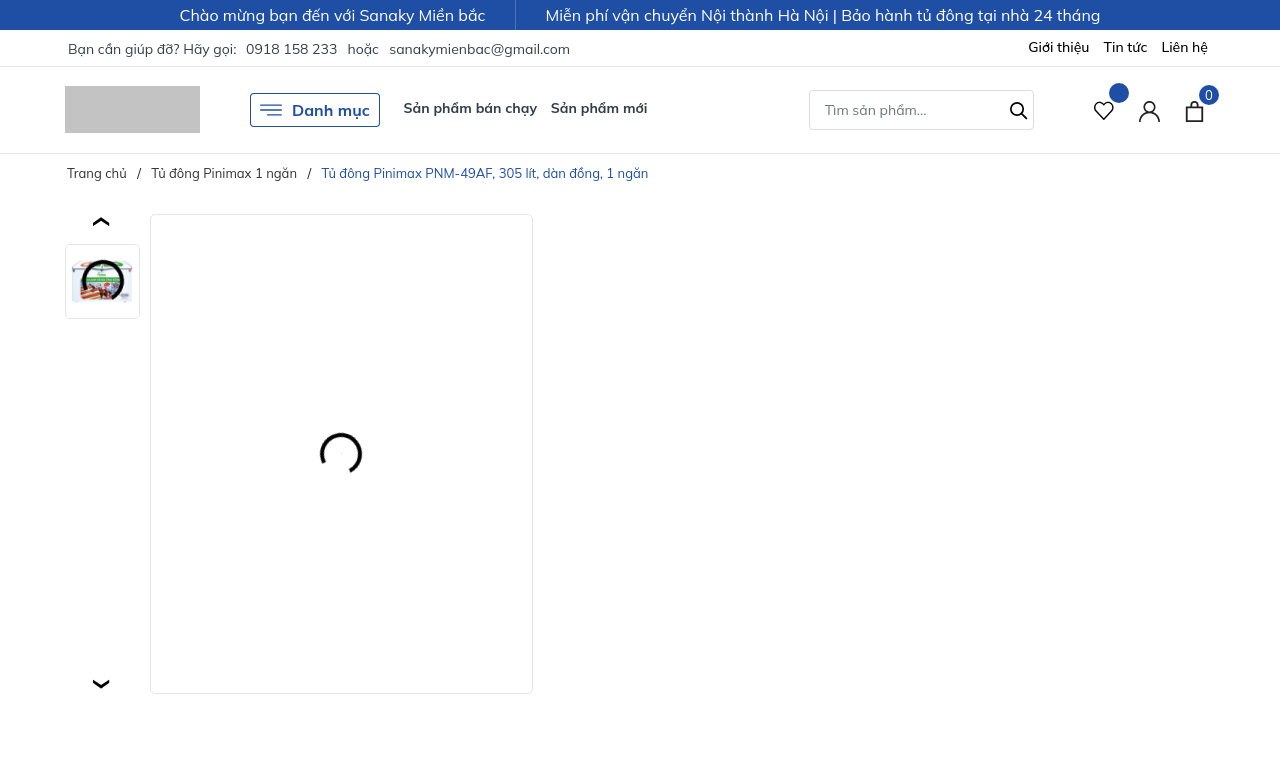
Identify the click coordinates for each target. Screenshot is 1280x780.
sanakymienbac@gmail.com (479, 49)
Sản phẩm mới (599, 108)
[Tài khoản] (1149, 109)
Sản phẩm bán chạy (470, 108)
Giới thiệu (1058, 47)
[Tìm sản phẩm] (921, 110)
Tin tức (1126, 47)
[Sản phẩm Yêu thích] (1104, 109)
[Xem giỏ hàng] (1194, 109)
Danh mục (315, 110)
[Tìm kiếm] (1019, 108)
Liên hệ (1184, 47)
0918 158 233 (291, 49)
